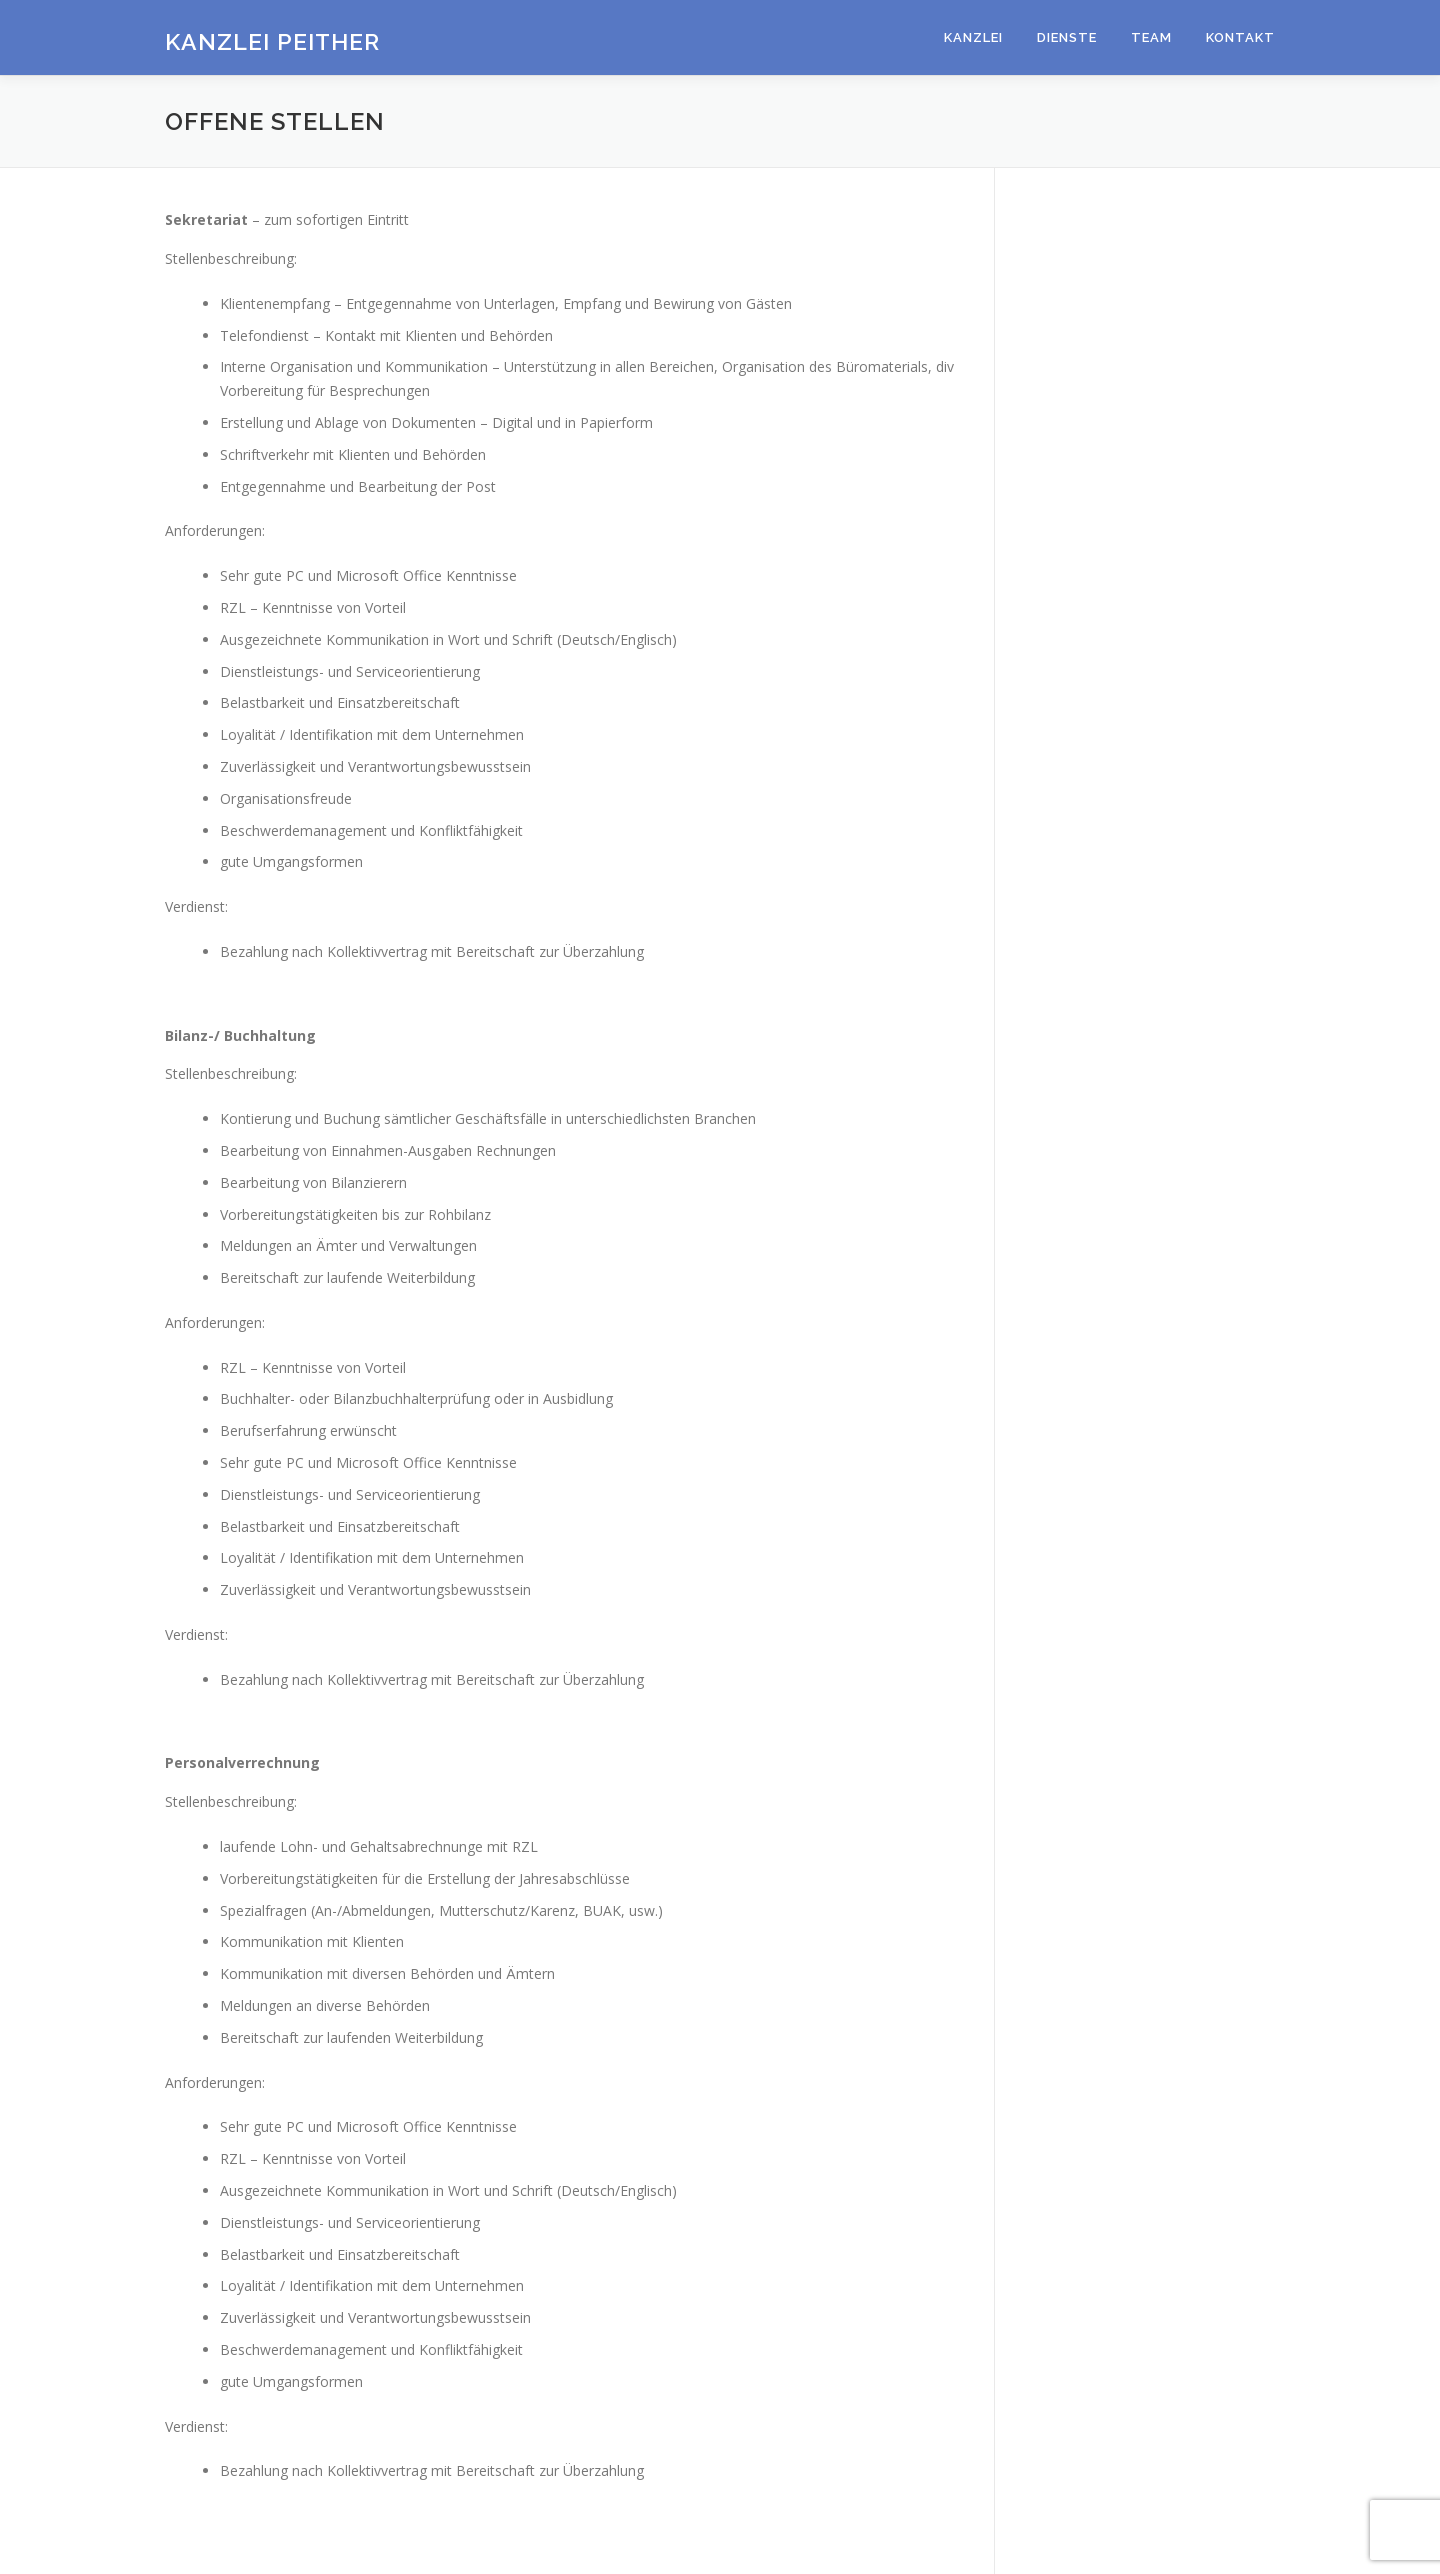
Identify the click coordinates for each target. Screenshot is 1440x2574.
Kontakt (1240, 37)
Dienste (1067, 37)
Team (1151, 37)
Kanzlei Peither (272, 40)
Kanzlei (973, 37)
